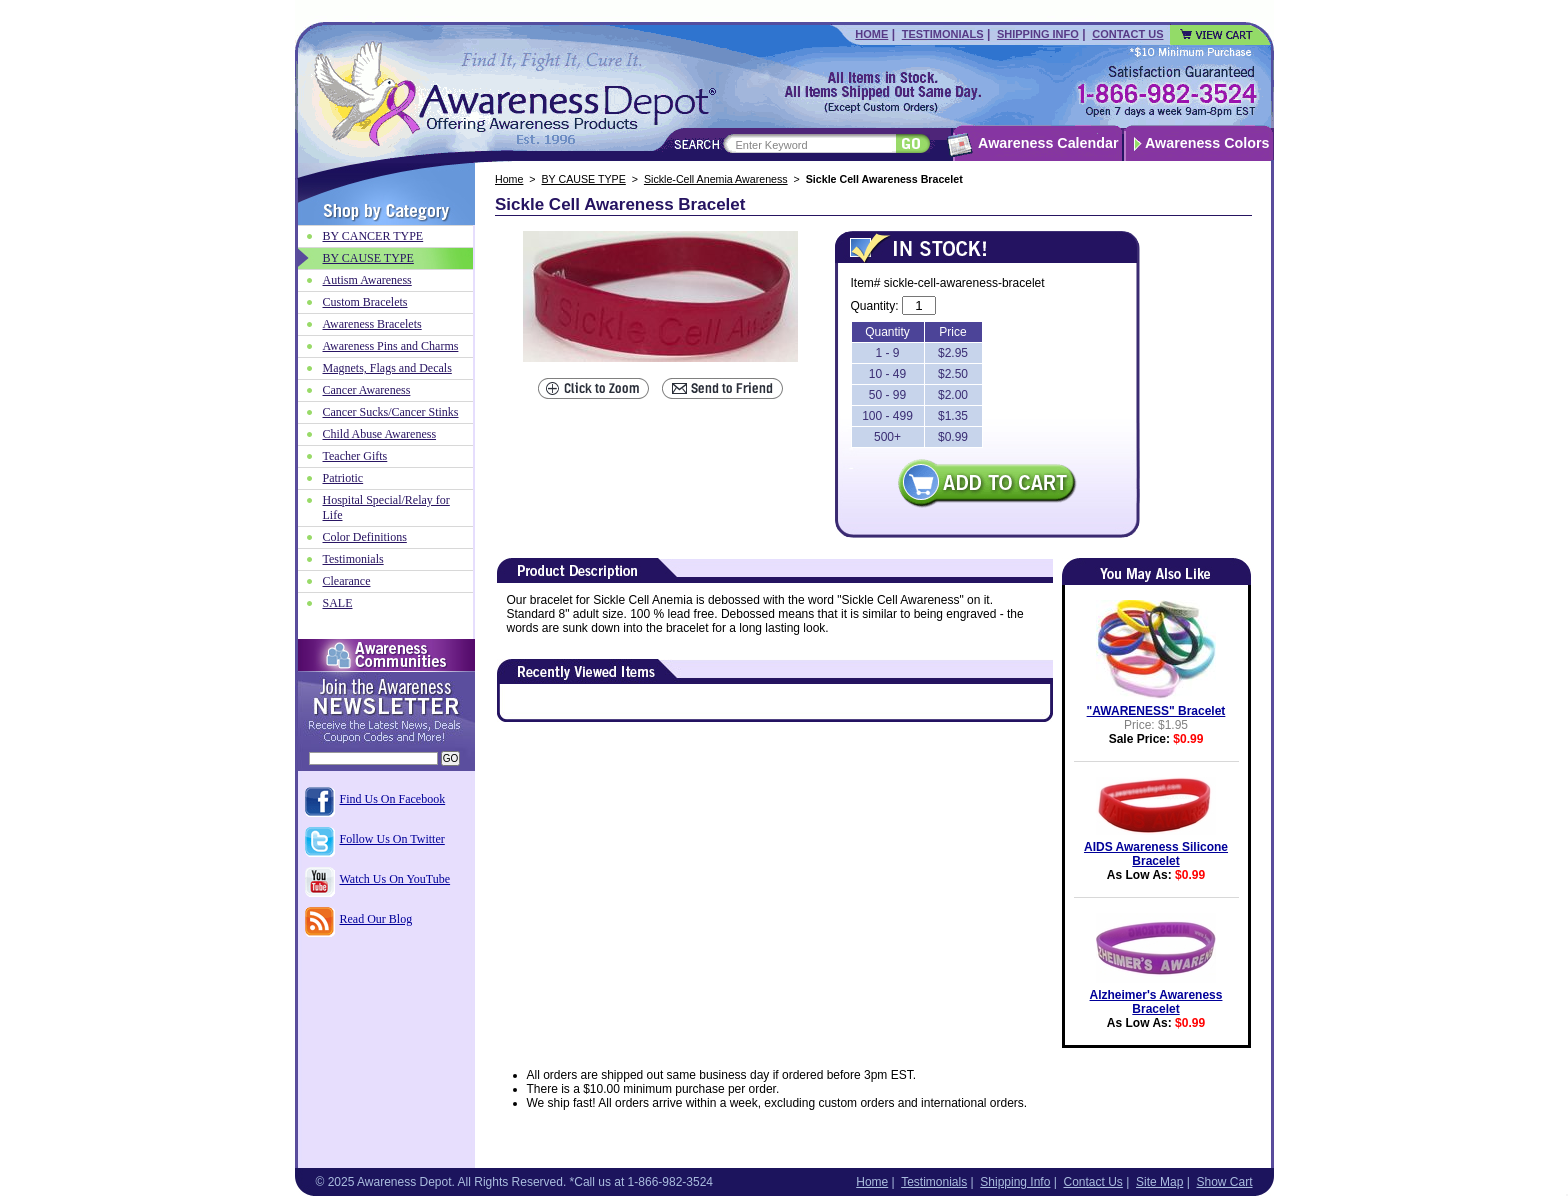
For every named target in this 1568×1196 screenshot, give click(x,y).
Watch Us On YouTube (395, 879)
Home (871, 34)
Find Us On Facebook (393, 799)
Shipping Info (1038, 34)
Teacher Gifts (355, 456)
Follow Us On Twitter (392, 839)
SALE (338, 603)
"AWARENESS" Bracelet (1156, 711)
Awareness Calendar (1048, 143)
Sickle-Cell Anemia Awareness (716, 179)
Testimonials (943, 34)
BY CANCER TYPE (373, 236)
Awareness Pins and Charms (391, 346)
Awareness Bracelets (372, 324)
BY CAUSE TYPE (584, 179)
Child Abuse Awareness (380, 434)
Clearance (347, 581)
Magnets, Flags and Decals (387, 368)
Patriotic (343, 478)
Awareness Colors (1207, 143)
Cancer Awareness (367, 390)
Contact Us (1127, 34)
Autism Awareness (367, 280)
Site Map (1159, 1182)
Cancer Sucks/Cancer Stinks (391, 412)
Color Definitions (365, 537)
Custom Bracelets (365, 302)
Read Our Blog (376, 919)
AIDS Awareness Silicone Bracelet (1156, 854)
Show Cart (1224, 1182)
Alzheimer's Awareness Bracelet (1156, 1002)
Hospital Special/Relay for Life (386, 507)
